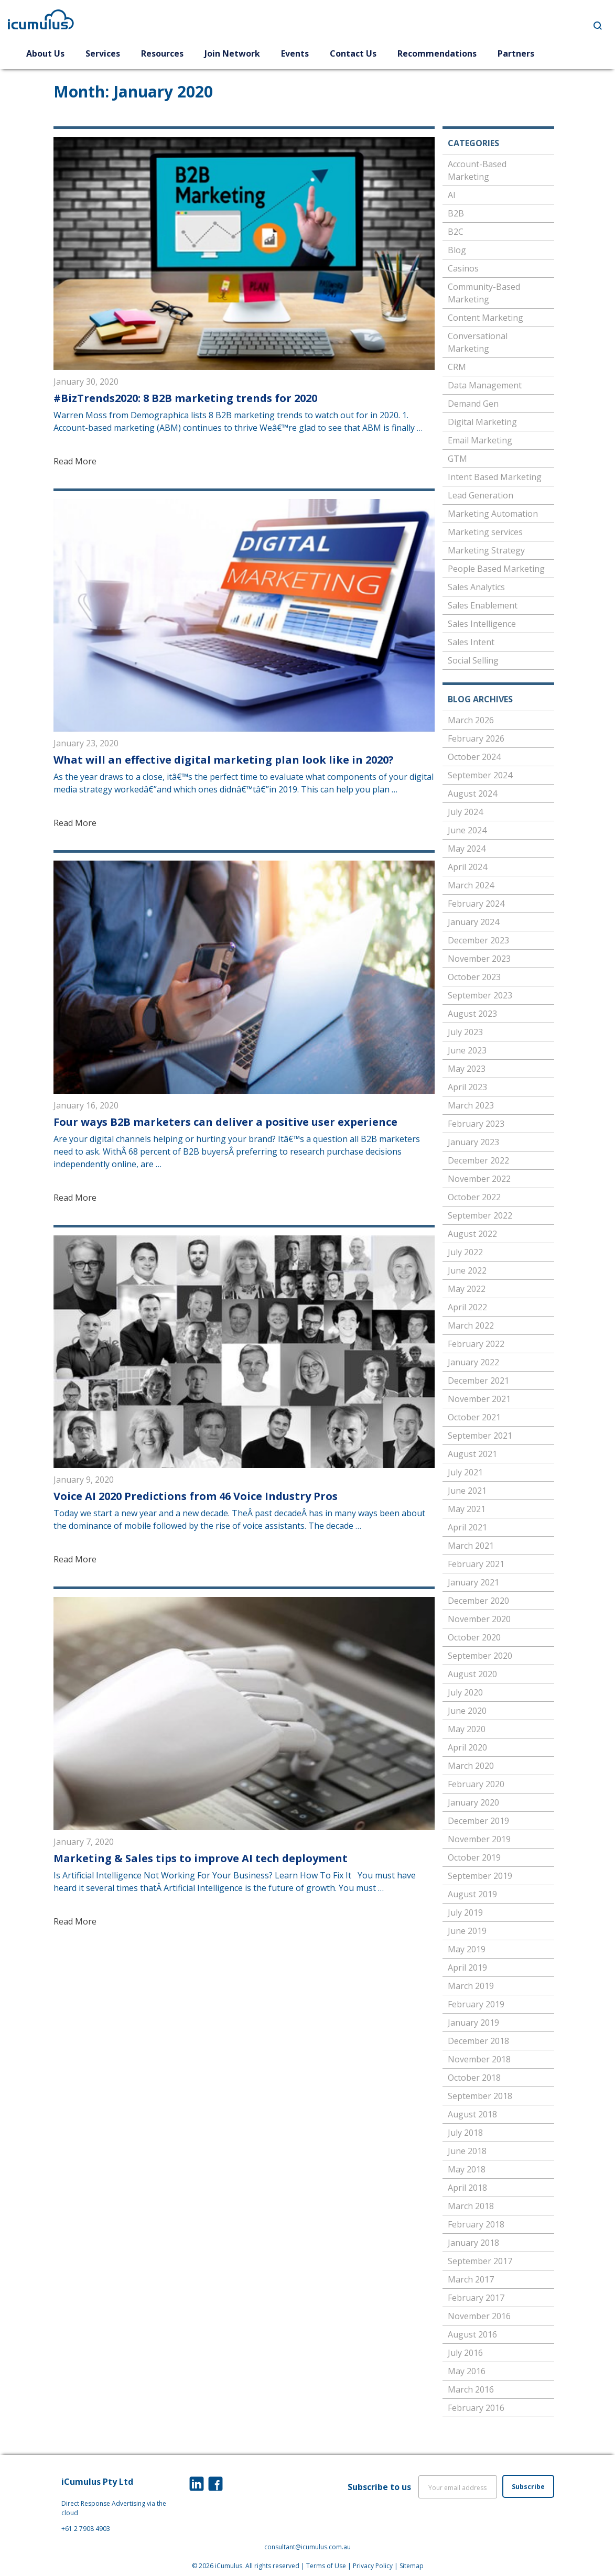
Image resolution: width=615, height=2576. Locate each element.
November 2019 (479, 1839)
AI (452, 195)
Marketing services (485, 532)
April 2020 (467, 1747)
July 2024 (465, 812)
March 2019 (471, 1986)
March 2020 (471, 1765)
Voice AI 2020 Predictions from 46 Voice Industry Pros (195, 1496)
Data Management (485, 385)
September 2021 (480, 1435)
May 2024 (466, 848)
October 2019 (474, 1857)
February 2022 (476, 1344)
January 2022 (473, 1362)
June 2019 (467, 1931)
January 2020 (473, 1802)
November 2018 (479, 2059)
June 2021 (467, 1490)
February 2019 (476, 2004)
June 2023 (467, 1050)
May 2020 (466, 1729)
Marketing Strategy (486, 550)
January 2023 (473, 1142)
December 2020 (478, 1600)
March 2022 (471, 1325)
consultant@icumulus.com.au (307, 2546)
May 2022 (466, 1289)
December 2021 (478, 1380)
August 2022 (472, 1234)
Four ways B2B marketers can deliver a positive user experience (225, 1122)
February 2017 (476, 2297)
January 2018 (473, 2242)
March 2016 (471, 2389)
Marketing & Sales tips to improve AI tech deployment (200, 1858)
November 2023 (479, 958)
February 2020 (476, 1784)
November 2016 (479, 2316)
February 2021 (476, 1564)
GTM (457, 458)
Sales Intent (471, 642)
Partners (516, 53)
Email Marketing (480, 440)
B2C (455, 231)
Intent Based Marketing (495, 477)
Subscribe (528, 2486)
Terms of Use (326, 2565)
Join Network (232, 53)
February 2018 (476, 2224)
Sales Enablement (482, 605)
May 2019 (466, 1949)
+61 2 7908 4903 (85, 2528)
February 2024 (476, 903)
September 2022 (480, 1215)
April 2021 (467, 1527)
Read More (74, 461)
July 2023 (465, 1032)
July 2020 (465, 1692)
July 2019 (465, 1912)
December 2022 (478, 1160)
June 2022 (467, 1270)
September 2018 (480, 2096)
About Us (45, 53)
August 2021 (472, 1454)
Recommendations (437, 53)
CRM (457, 367)
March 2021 (471, 1545)
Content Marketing (485, 317)
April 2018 (467, 2187)
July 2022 (465, 1252)
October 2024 (474, 757)
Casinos (463, 268)
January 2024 (473, 922)
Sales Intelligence (482, 623)
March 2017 (471, 2279)
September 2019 (480, 1876)
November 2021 (479, 1399)
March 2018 (471, 2206)
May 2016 (466, 2371)
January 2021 (473, 1582)
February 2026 (476, 738)
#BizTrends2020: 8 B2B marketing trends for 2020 (185, 398)
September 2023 (480, 995)
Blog (457, 250)
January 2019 (473, 2022)
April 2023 (467, 1087)
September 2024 (480, 775)
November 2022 (479, 1178)
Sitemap (412, 2565)
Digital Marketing (482, 422)
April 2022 (467, 1307)
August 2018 (472, 2114)
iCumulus (228, 2565)
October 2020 (474, 1637)
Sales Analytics (476, 587)
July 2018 (465, 2132)
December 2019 (478, 1821)
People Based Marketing (496, 568)
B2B (456, 213)
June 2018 (467, 2151)
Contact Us (353, 53)
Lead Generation (480, 495)
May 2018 (466, 2169)
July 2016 (465, 2352)
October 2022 (474, 1197)
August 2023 (472, 1013)
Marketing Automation (493, 513)
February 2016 (476, 2408)
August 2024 (472, 793)
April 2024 (467, 867)
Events (295, 53)
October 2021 (474, 1417)
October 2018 (474, 2077)
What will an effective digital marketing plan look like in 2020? (223, 760)
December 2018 (478, 2041)
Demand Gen (473, 403)
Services (102, 53)
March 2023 (471, 1105)
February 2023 (476, 1123)
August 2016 (472, 2334)
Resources (162, 53)
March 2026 (471, 720)
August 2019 (472, 1894)
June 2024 (467, 830)
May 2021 (466, 1509)
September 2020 (480, 1655)
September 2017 (480, 2261)
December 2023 (478, 940)
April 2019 (467, 1967)
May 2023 (466, 1068)
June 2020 (467, 1710)
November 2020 (479, 1619)
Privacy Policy (373, 2565)
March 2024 (471, 885)
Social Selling (473, 660)
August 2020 (472, 1674)
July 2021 (465, 1472)
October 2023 (474, 977)
